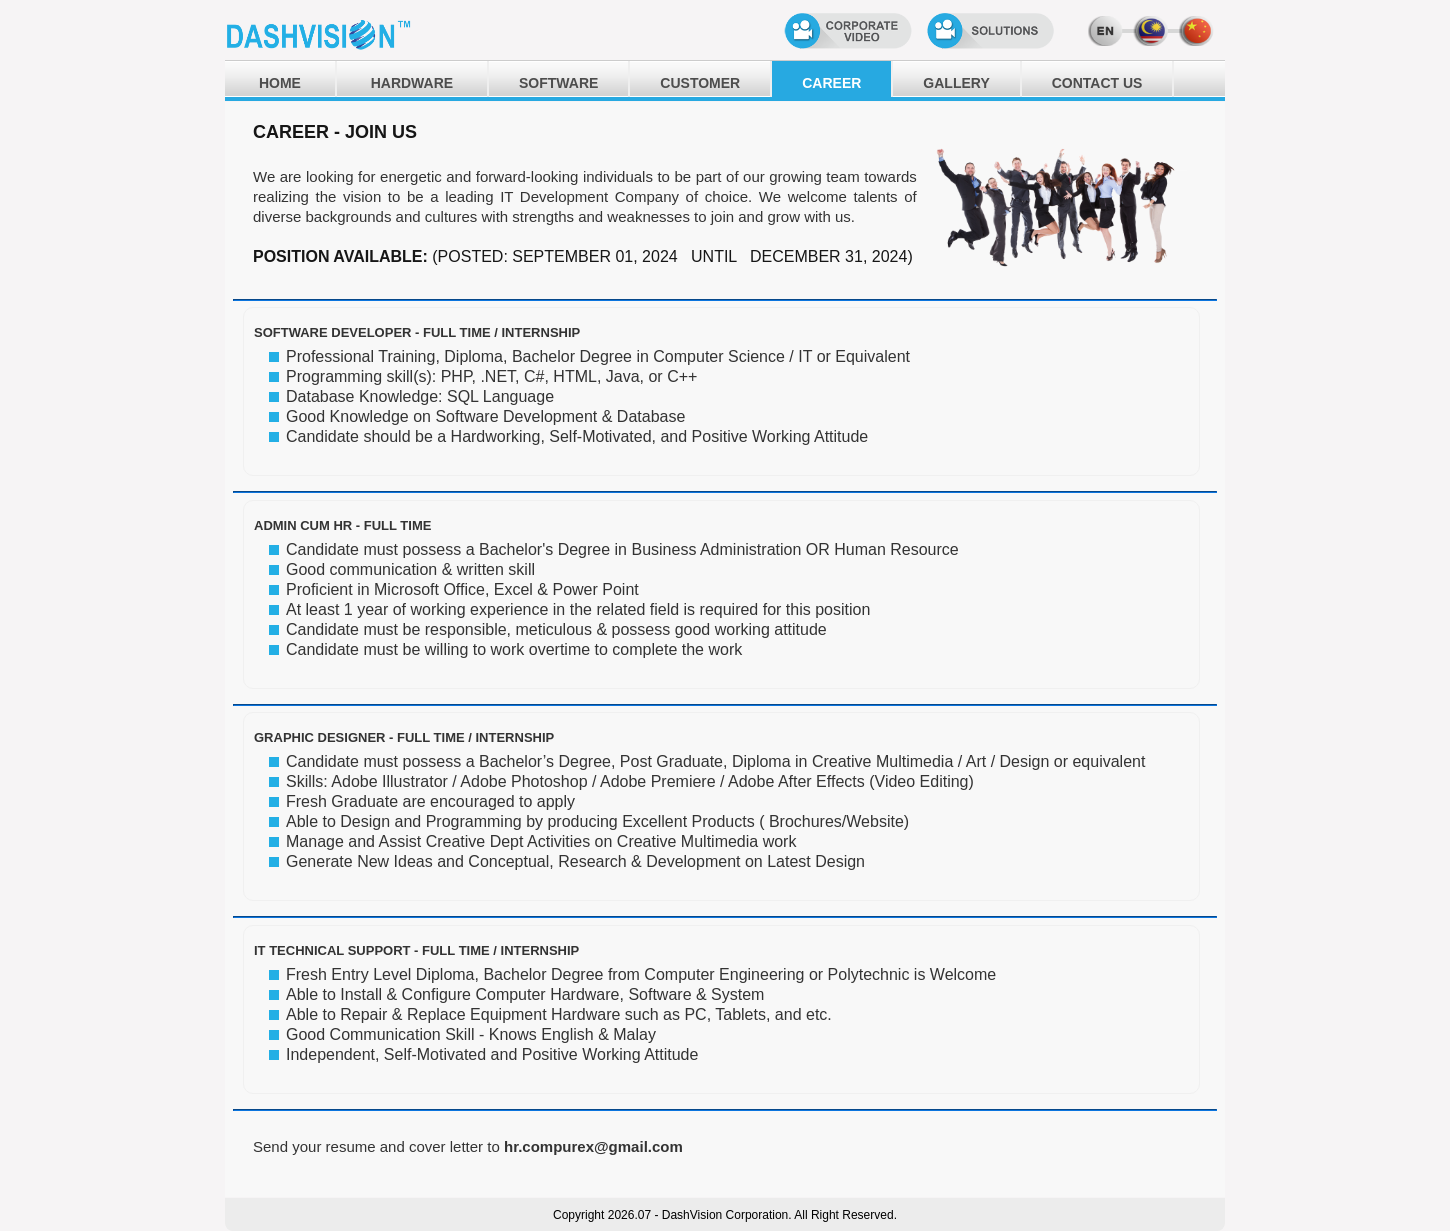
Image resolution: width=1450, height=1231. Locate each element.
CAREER (831, 83)
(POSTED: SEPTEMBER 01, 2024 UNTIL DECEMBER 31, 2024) (672, 256)
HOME (280, 83)
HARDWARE (412, 83)
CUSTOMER (700, 83)
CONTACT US (1097, 83)
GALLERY (956, 83)
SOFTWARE (558, 83)
